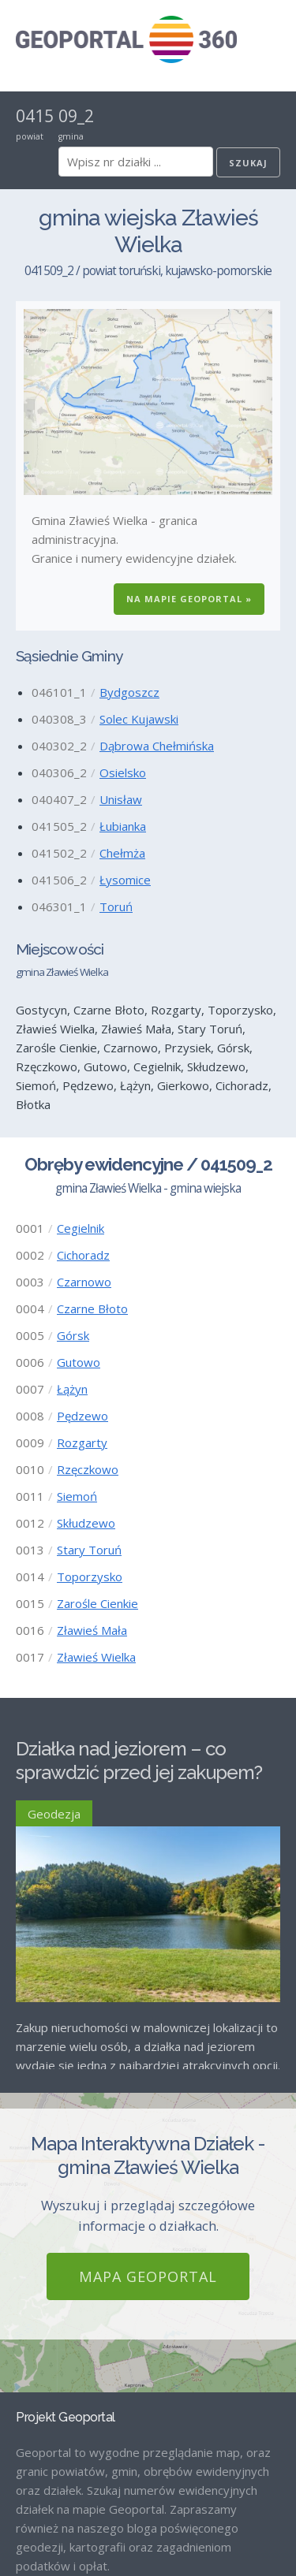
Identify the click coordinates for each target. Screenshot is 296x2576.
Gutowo (78, 1362)
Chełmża (122, 853)
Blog (28, 2481)
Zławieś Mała (92, 1630)
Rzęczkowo (87, 1469)
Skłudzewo (86, 1523)
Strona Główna (56, 2454)
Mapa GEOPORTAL (148, 2041)
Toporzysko (89, 1576)
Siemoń (77, 1496)
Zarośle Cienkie (97, 1603)
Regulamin (44, 2535)
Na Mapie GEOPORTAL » (189, 599)
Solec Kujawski (138, 719)
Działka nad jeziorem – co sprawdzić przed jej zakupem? (139, 1760)
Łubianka (122, 826)
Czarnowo (84, 1282)
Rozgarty (82, 1442)
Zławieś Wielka (96, 1657)
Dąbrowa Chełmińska (156, 746)
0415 (35, 116)
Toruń (116, 906)
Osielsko (122, 772)
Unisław (120, 799)
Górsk (73, 1335)
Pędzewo (82, 1416)
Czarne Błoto (92, 1308)
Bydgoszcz (129, 692)
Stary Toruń (89, 1550)
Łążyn (72, 1389)
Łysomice (125, 880)
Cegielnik (80, 1228)
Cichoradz (83, 1255)
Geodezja (54, 1814)
